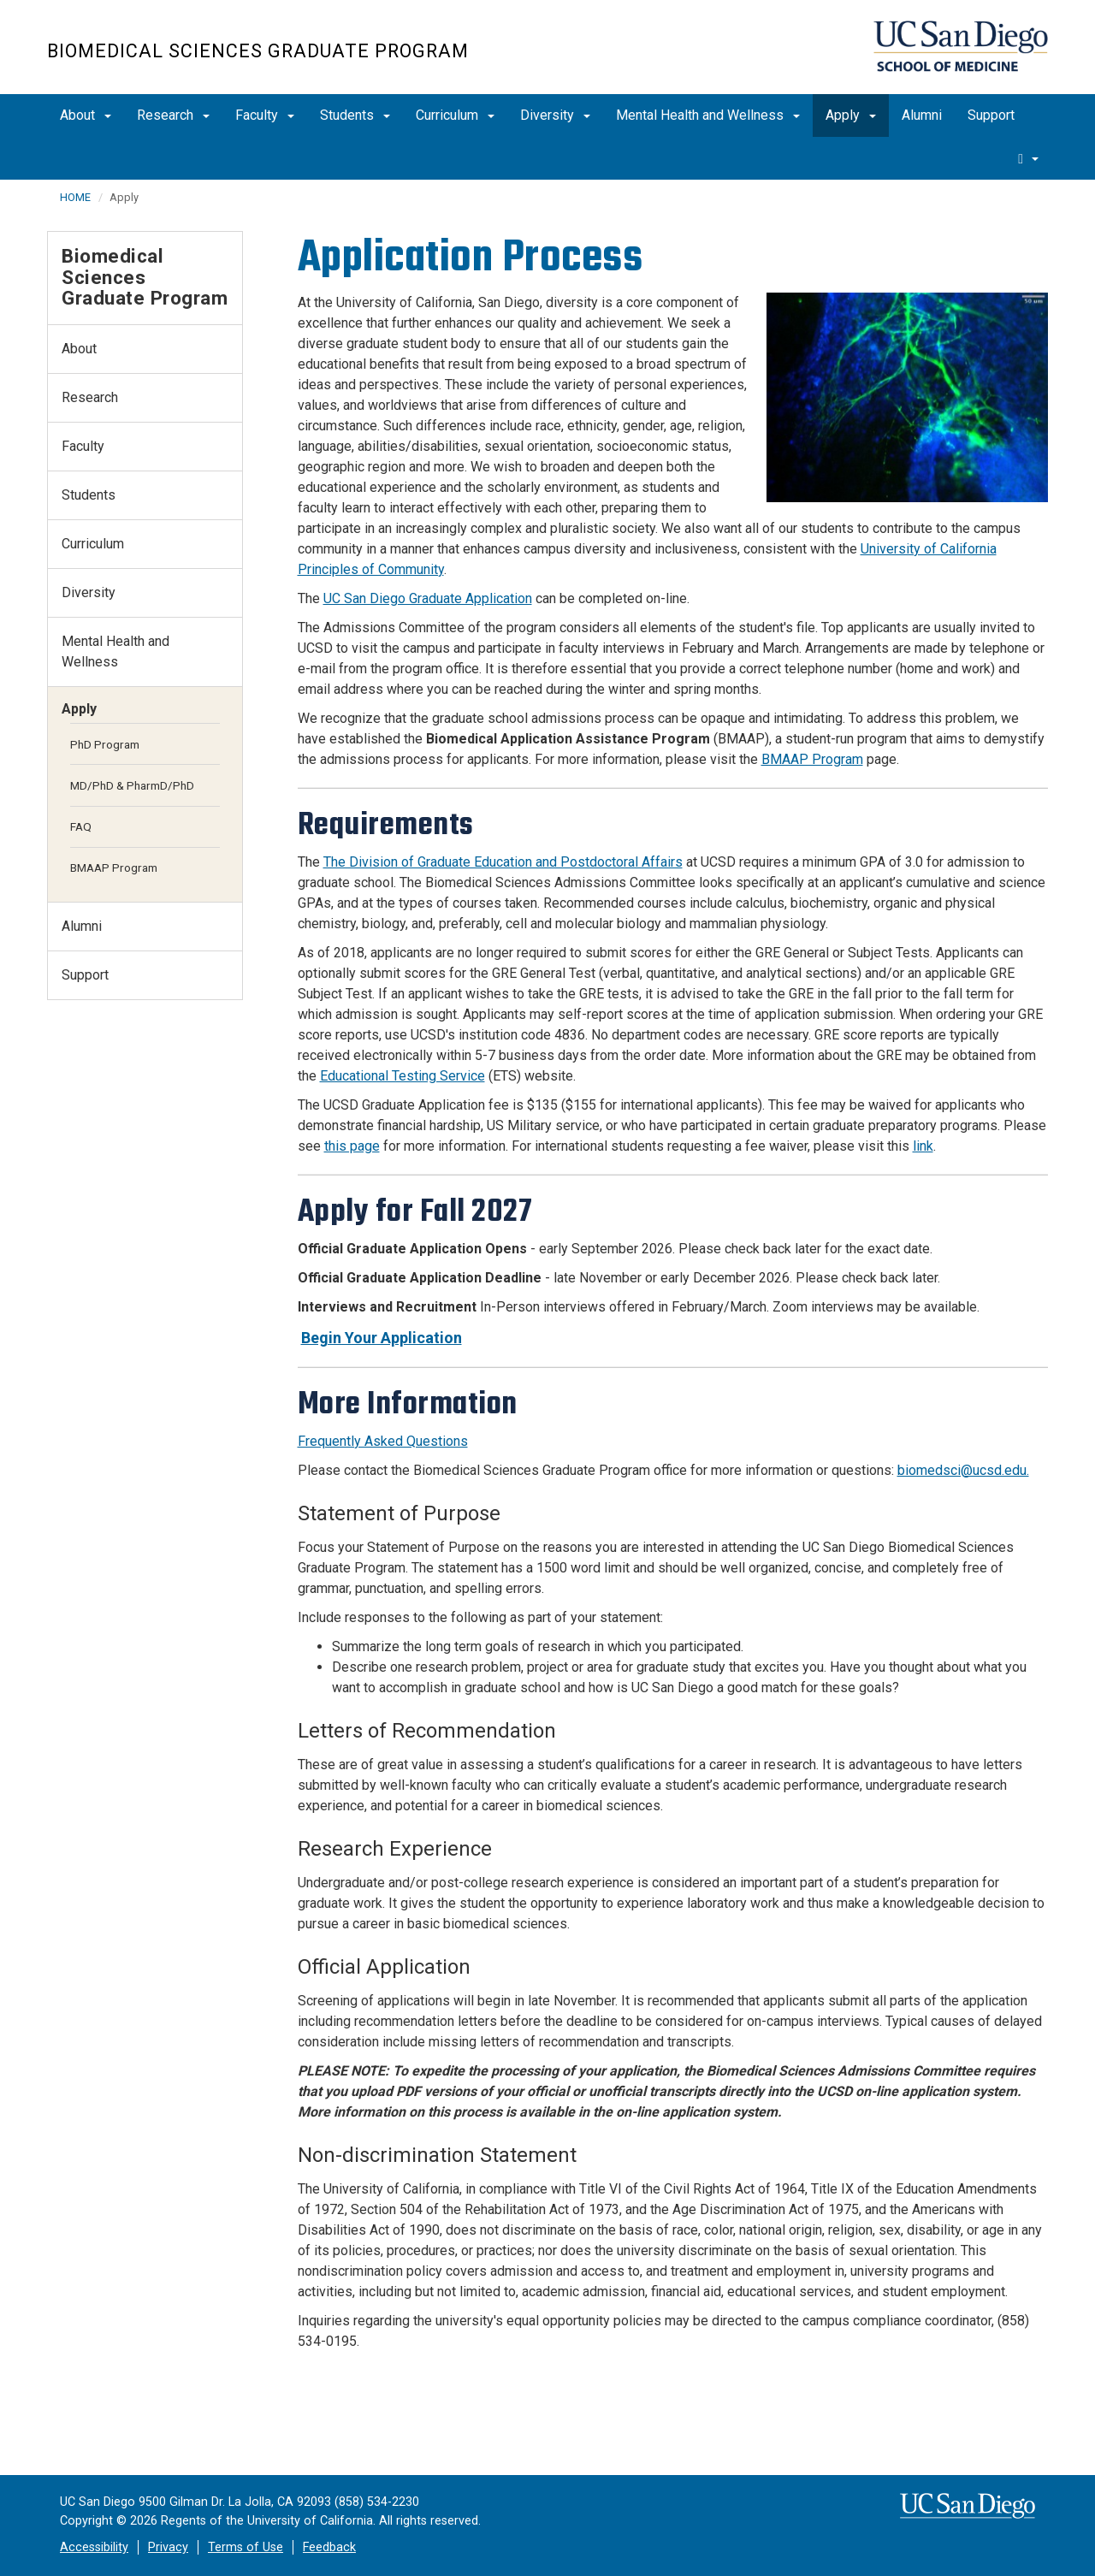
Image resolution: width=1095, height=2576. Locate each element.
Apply (851, 115)
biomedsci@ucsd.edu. (963, 1470)
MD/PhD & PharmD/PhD (132, 785)
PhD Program (104, 744)
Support (991, 115)
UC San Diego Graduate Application (427, 598)
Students (355, 115)
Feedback (329, 2547)
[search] (1028, 158)
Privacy (168, 2547)
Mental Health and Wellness (708, 115)
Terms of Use (245, 2547)
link (923, 1146)
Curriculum (455, 115)
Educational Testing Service (402, 1076)
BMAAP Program (812, 759)
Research (173, 115)
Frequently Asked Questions (383, 1441)
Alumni (922, 115)
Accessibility (94, 2547)
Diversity (555, 115)
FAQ (81, 826)
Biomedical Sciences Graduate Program (258, 51)
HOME (75, 197)
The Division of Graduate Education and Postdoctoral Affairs (503, 862)
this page (352, 1146)
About (85, 115)
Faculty (264, 115)
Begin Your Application (381, 1338)
